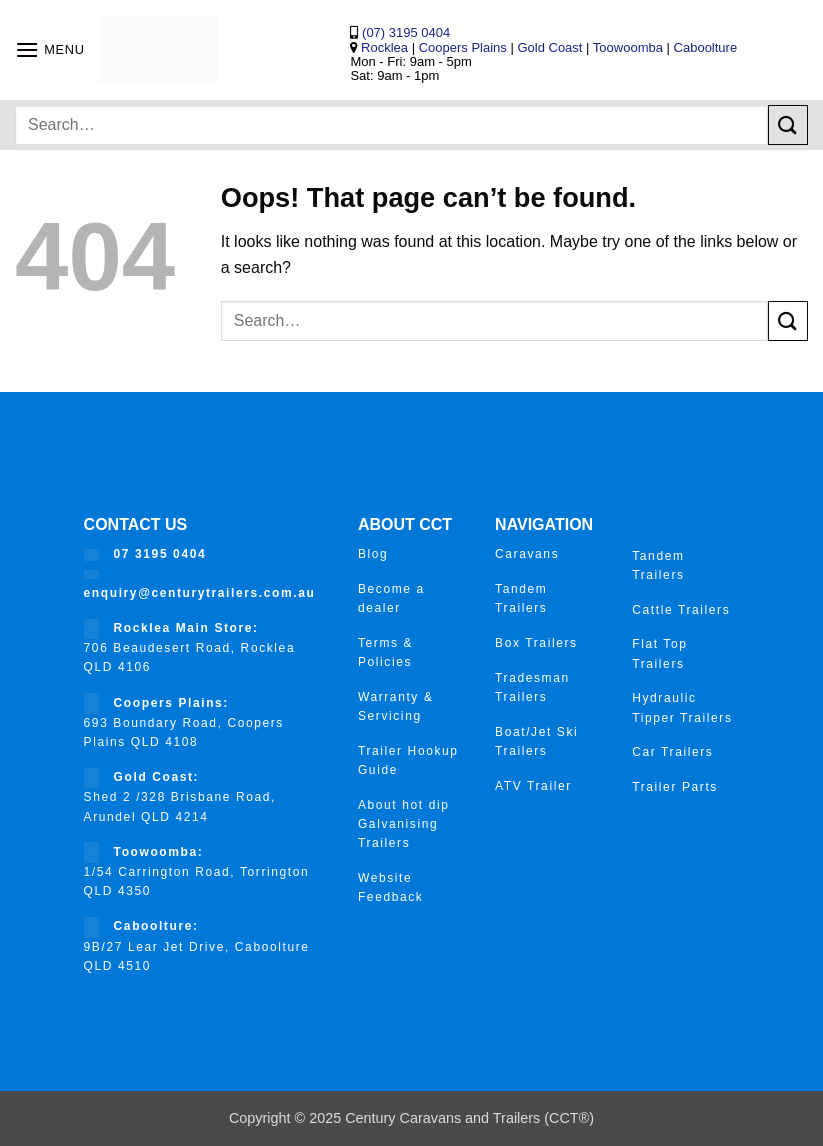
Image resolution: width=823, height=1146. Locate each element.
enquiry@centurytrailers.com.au (200, 593)
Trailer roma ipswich (686, 1065)
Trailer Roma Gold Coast (84, 1065)
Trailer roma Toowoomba (495, 1065)
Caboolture (706, 47)
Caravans (527, 554)
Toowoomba (630, 47)
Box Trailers (536, 643)
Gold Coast (549, 47)
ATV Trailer (533, 786)
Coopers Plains (463, 47)
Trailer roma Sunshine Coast (304, 1070)
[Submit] (788, 124)
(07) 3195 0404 (404, 32)
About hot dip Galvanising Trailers (404, 824)
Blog (373, 554)
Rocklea (386, 47)
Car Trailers (672, 752)
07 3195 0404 (160, 554)
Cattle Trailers (681, 610)
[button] (50, 49)
